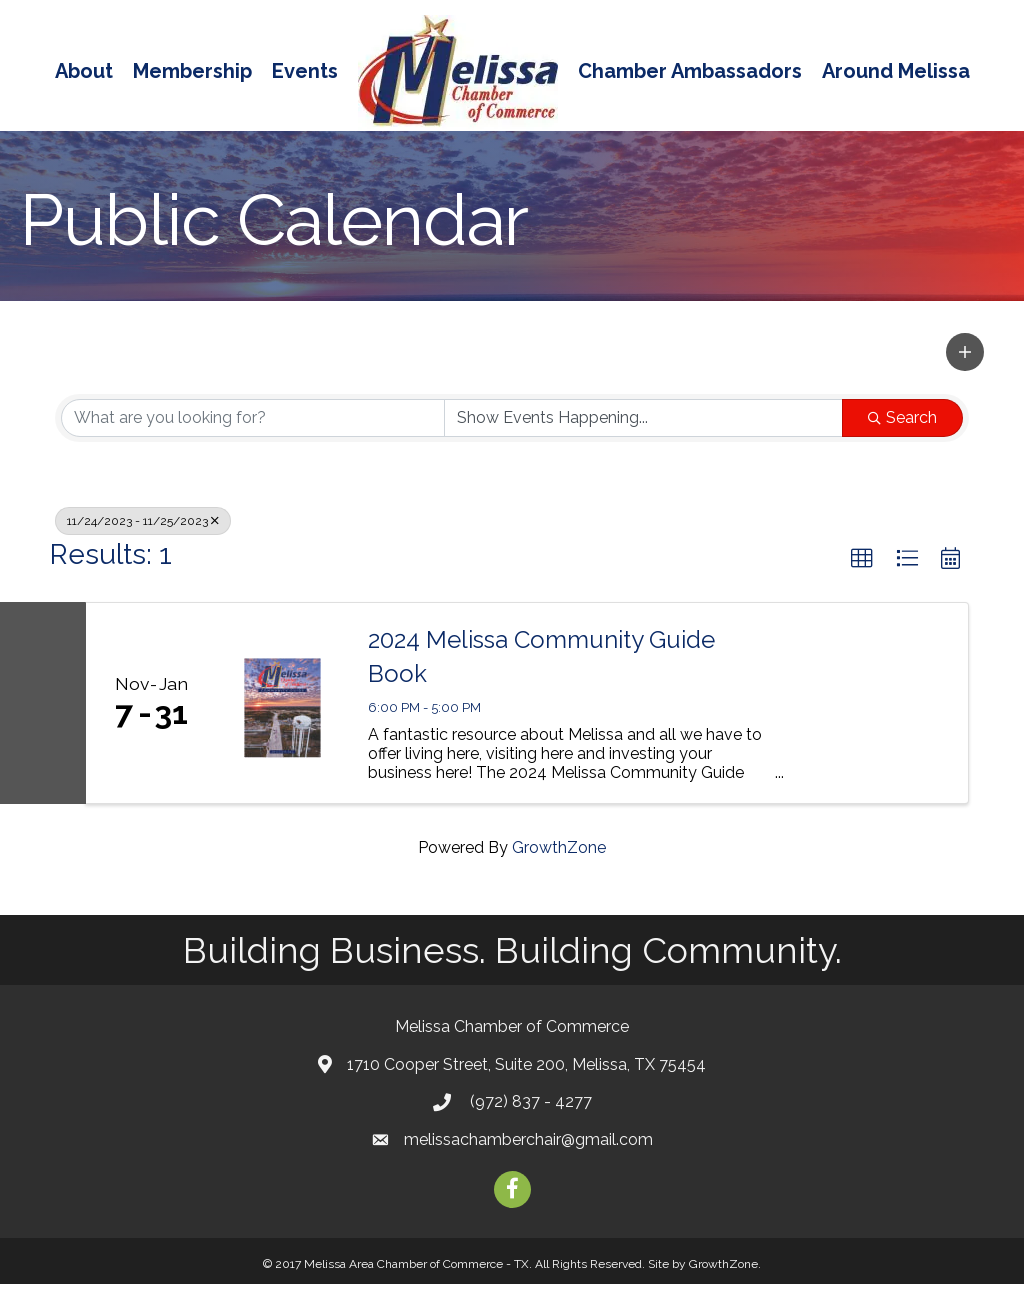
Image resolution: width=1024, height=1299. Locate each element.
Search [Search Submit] (902, 432)
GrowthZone (559, 862)
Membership (192, 71)
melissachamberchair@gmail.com (528, 1154)
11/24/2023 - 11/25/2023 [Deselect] (143, 536)
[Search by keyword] (253, 433)
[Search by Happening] (644, 433)
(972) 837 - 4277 (529, 1116)
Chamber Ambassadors (690, 71)
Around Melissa (896, 71)
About (84, 71)
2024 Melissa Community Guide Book (541, 671)
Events (305, 71)
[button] (965, 367)
